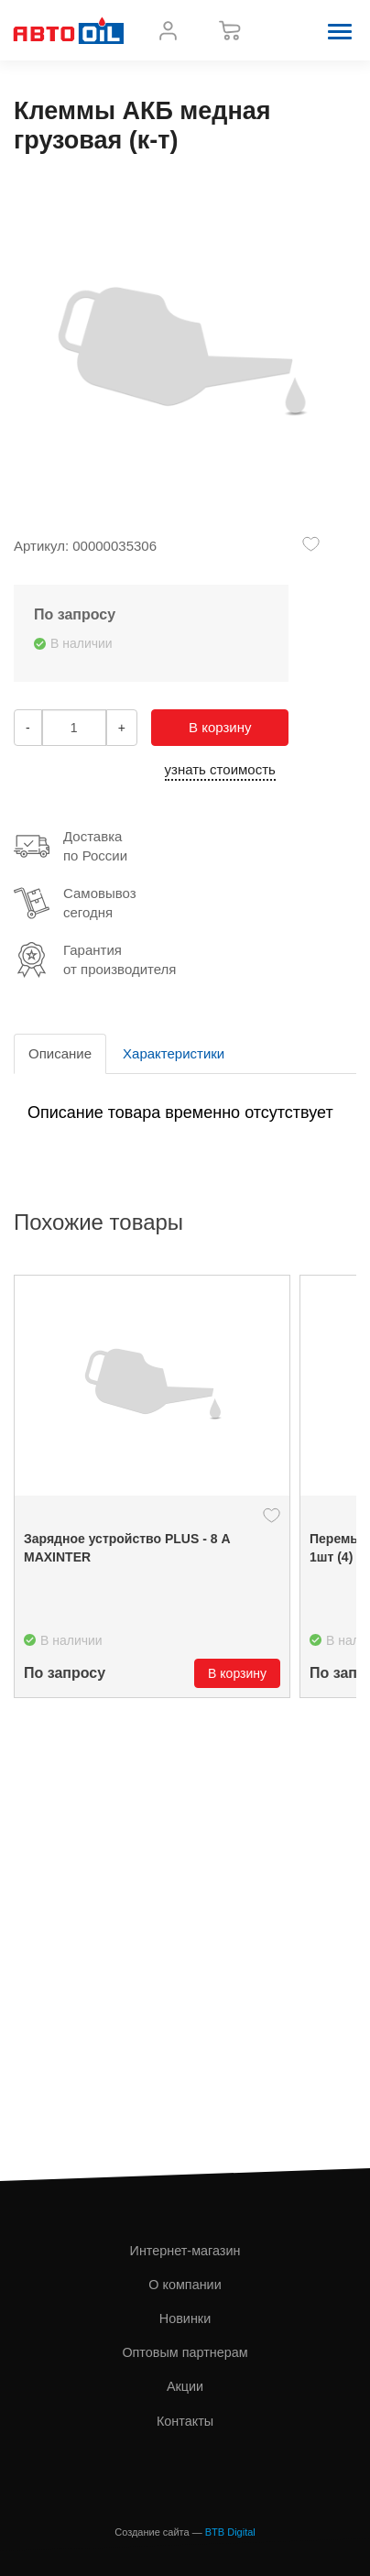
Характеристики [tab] (173, 1053)
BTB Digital (230, 2532)
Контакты (185, 2421)
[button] (340, 30)
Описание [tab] (60, 1053)
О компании (184, 2284)
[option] (152, 1486)
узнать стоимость (220, 769)
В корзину (220, 727)
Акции (185, 2386)
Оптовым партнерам (184, 2352)
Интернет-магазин (185, 2250)
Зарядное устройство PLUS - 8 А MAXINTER (127, 1547)
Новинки (185, 2318)
